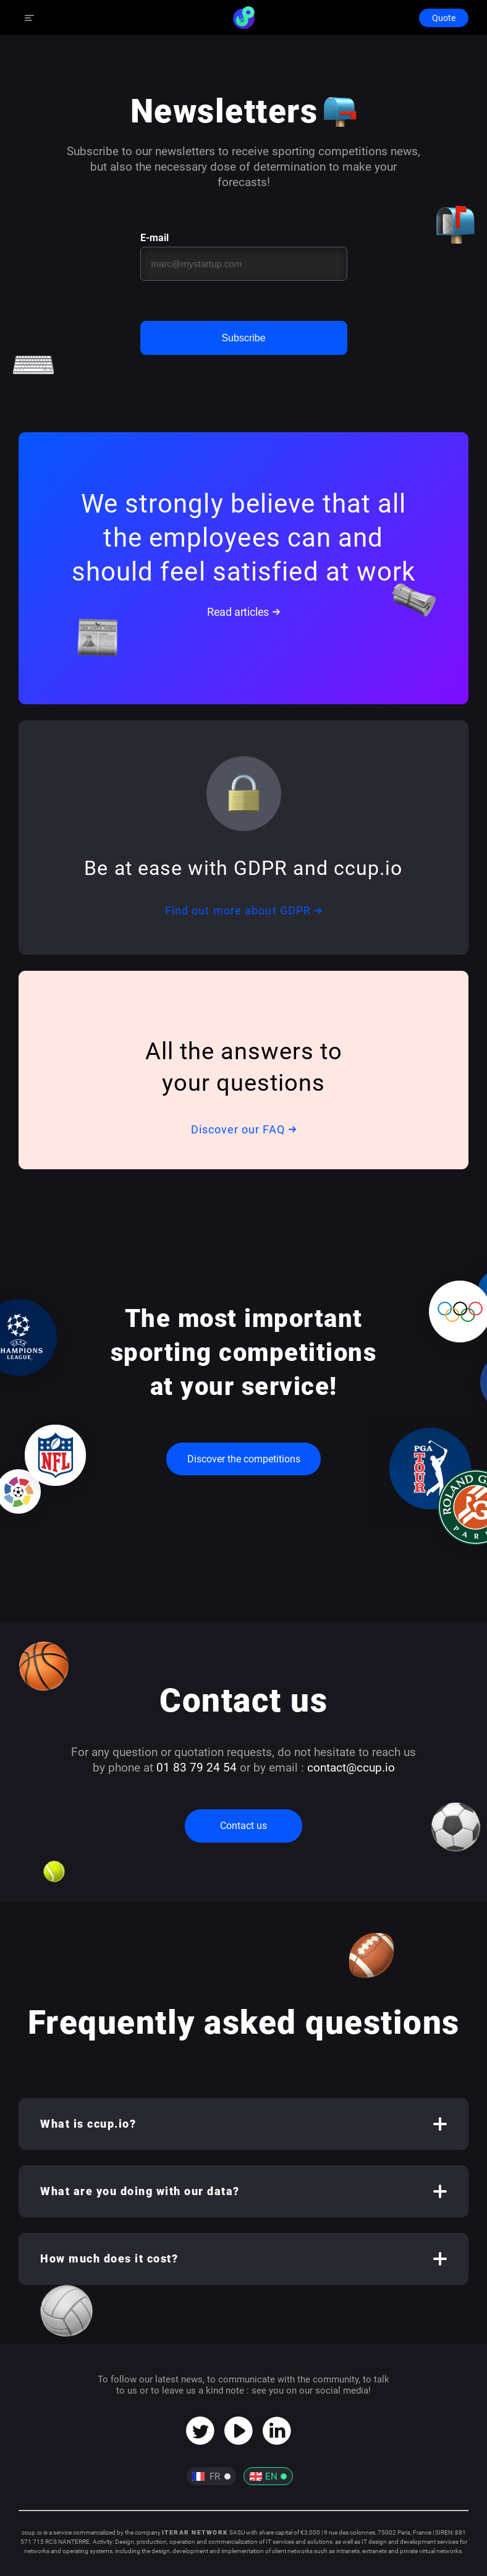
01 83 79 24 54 (196, 1767)
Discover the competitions (243, 1459)
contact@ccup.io (351, 1767)
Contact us (243, 1826)
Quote (443, 18)
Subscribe (243, 338)
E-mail (154, 238)
